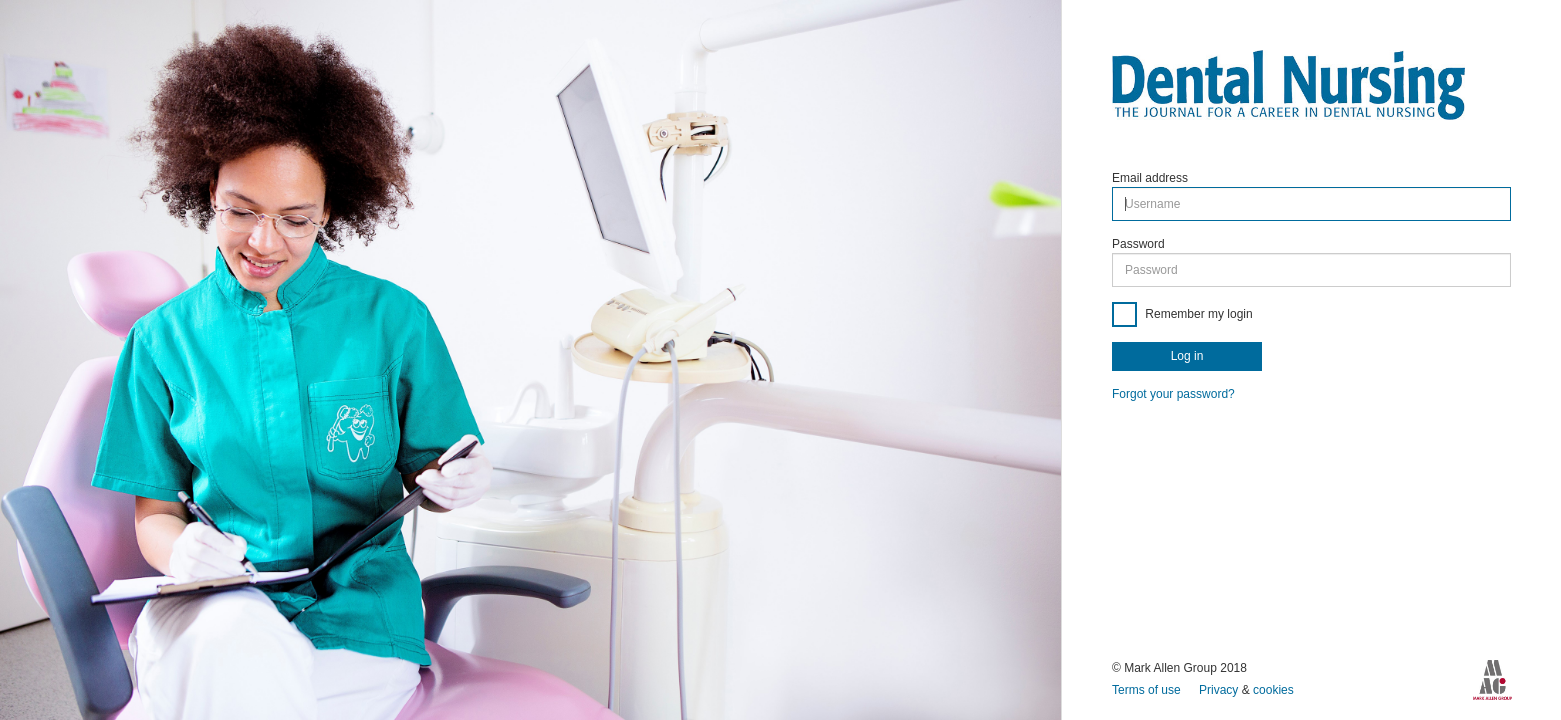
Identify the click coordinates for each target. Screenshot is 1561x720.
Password (1138, 244)
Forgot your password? (1173, 394)
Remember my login (1197, 314)
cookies (1273, 690)
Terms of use (1148, 690)
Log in (1187, 356)
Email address (1150, 178)
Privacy (1220, 690)
